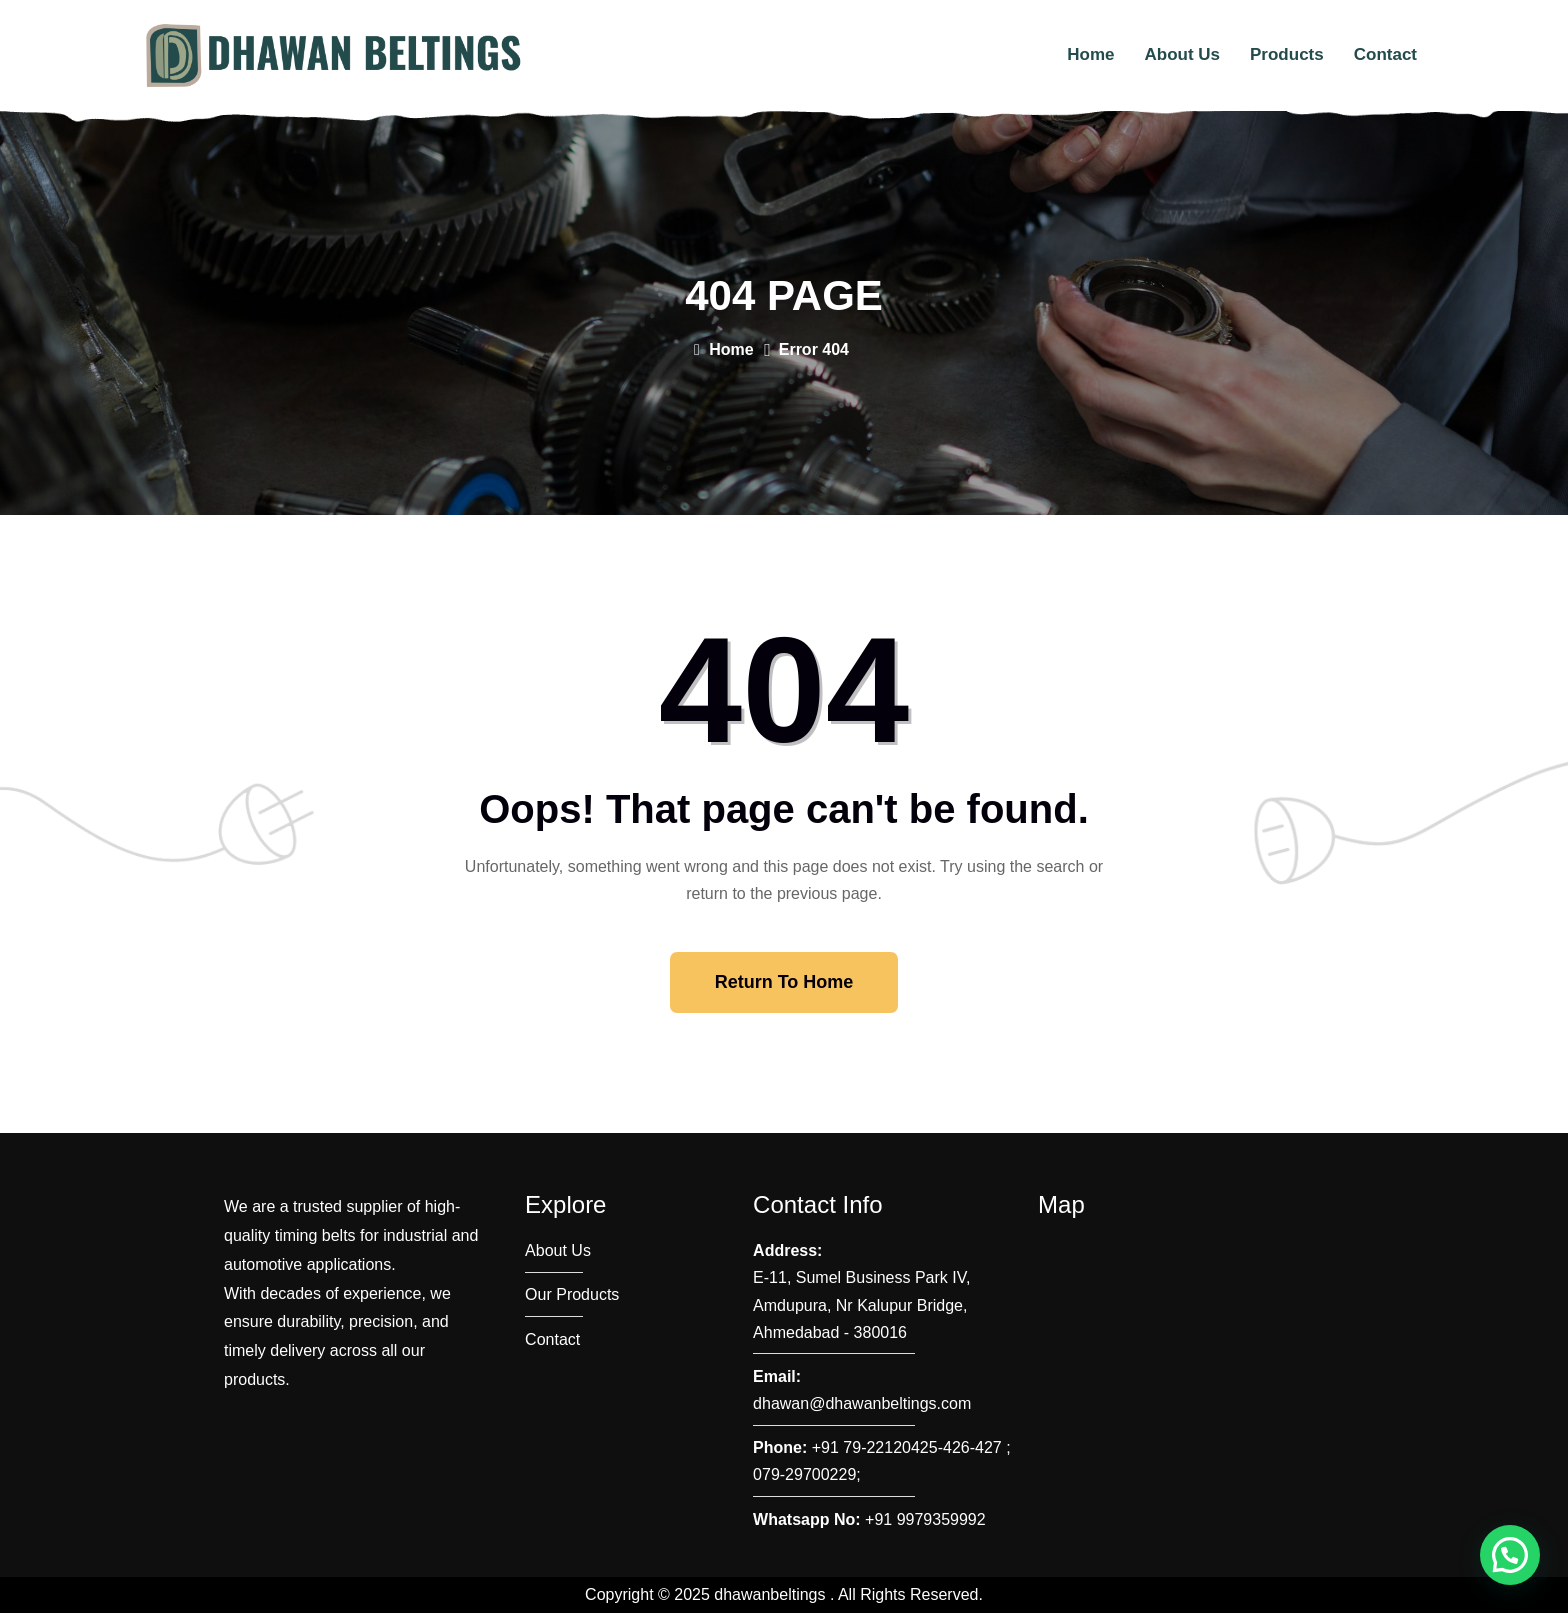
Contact (1385, 54)
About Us (1182, 54)
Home (1090, 54)
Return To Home (784, 982)
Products (1287, 54)
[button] (1510, 1555)
